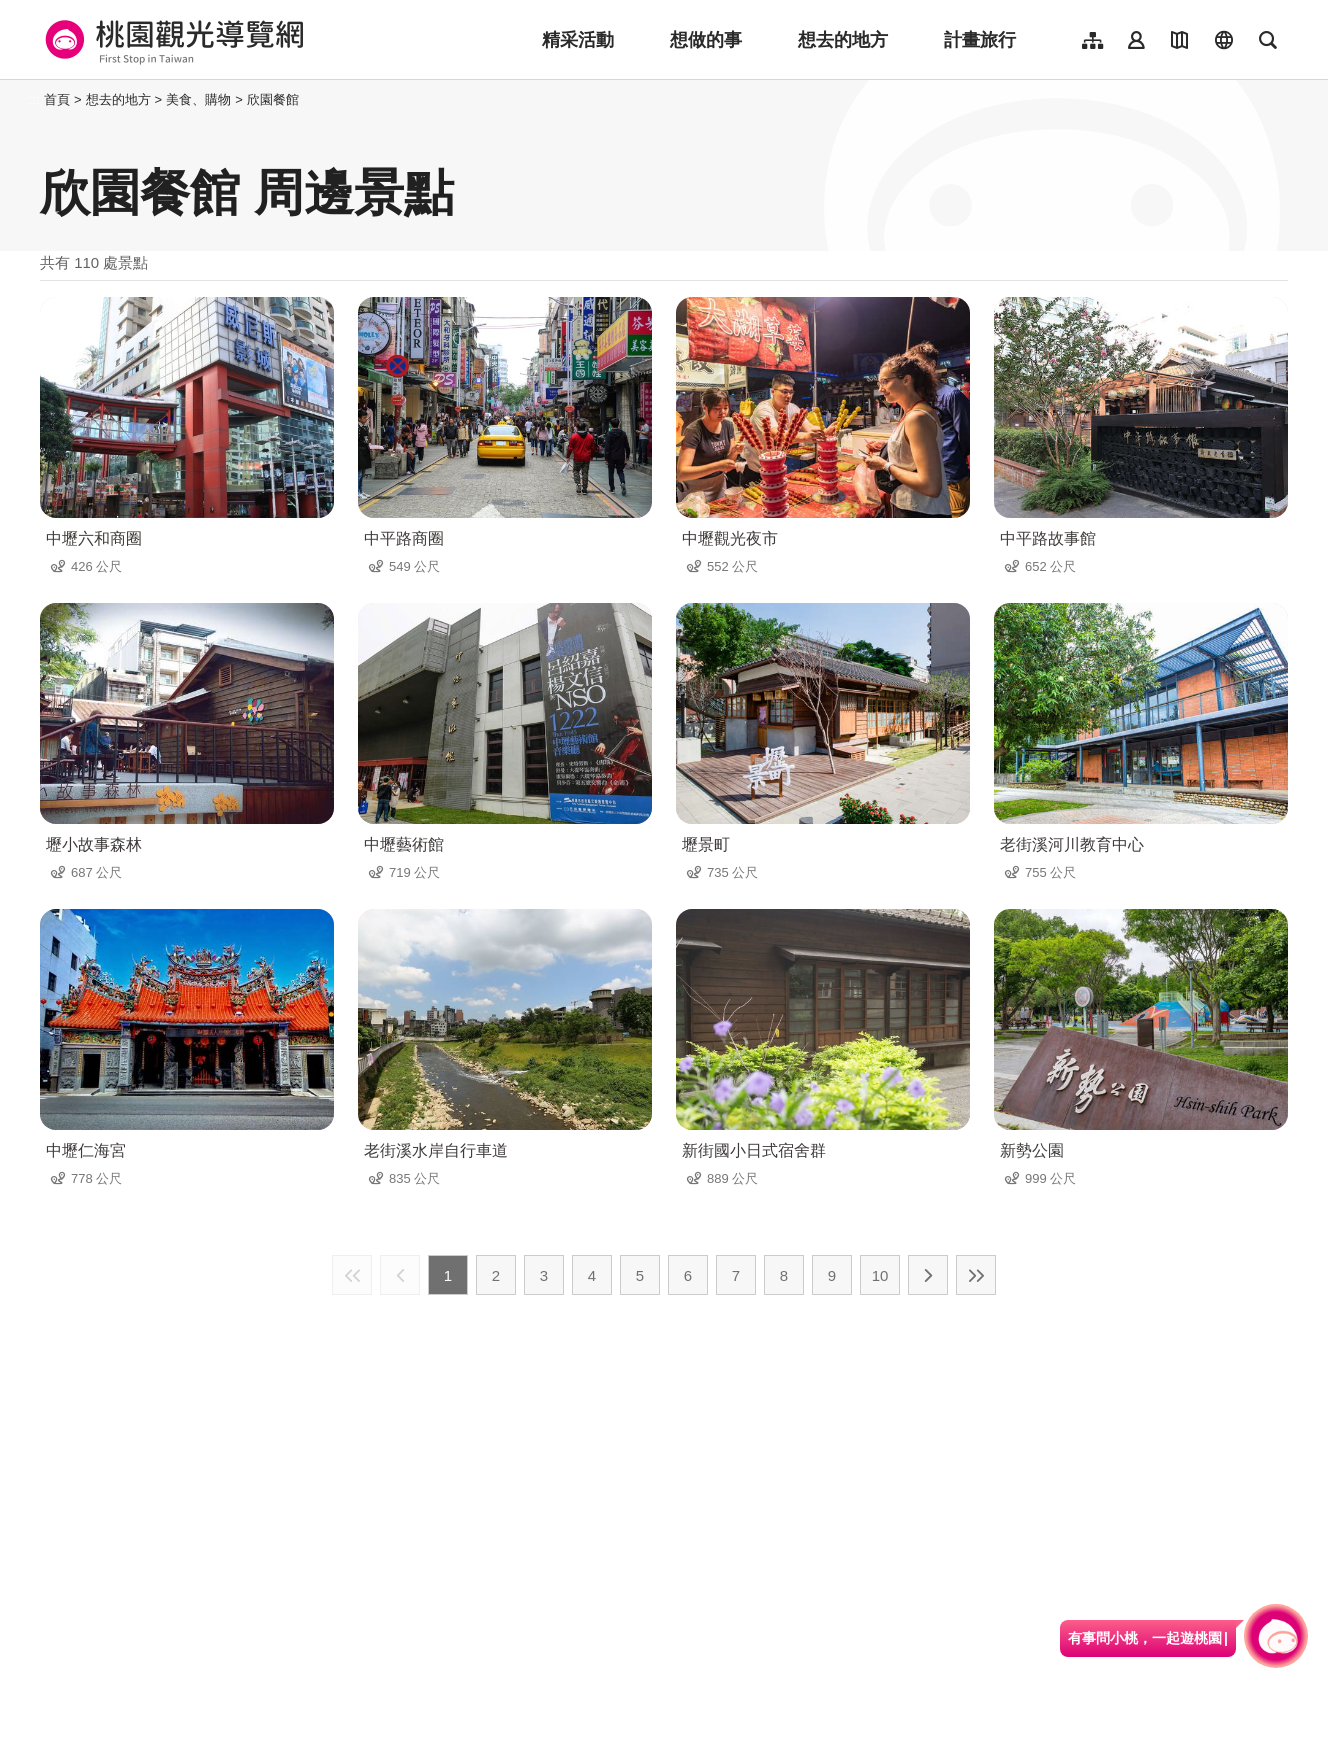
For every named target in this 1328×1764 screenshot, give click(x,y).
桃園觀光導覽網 (171, 40)
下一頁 (928, 1275)
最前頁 (352, 1275)
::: (34, 99)
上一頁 (400, 1275)
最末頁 (976, 1275)
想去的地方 (843, 40)
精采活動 (578, 40)
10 (880, 1275)
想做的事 (706, 40)
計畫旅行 (980, 40)
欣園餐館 (273, 99)
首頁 (57, 99)
